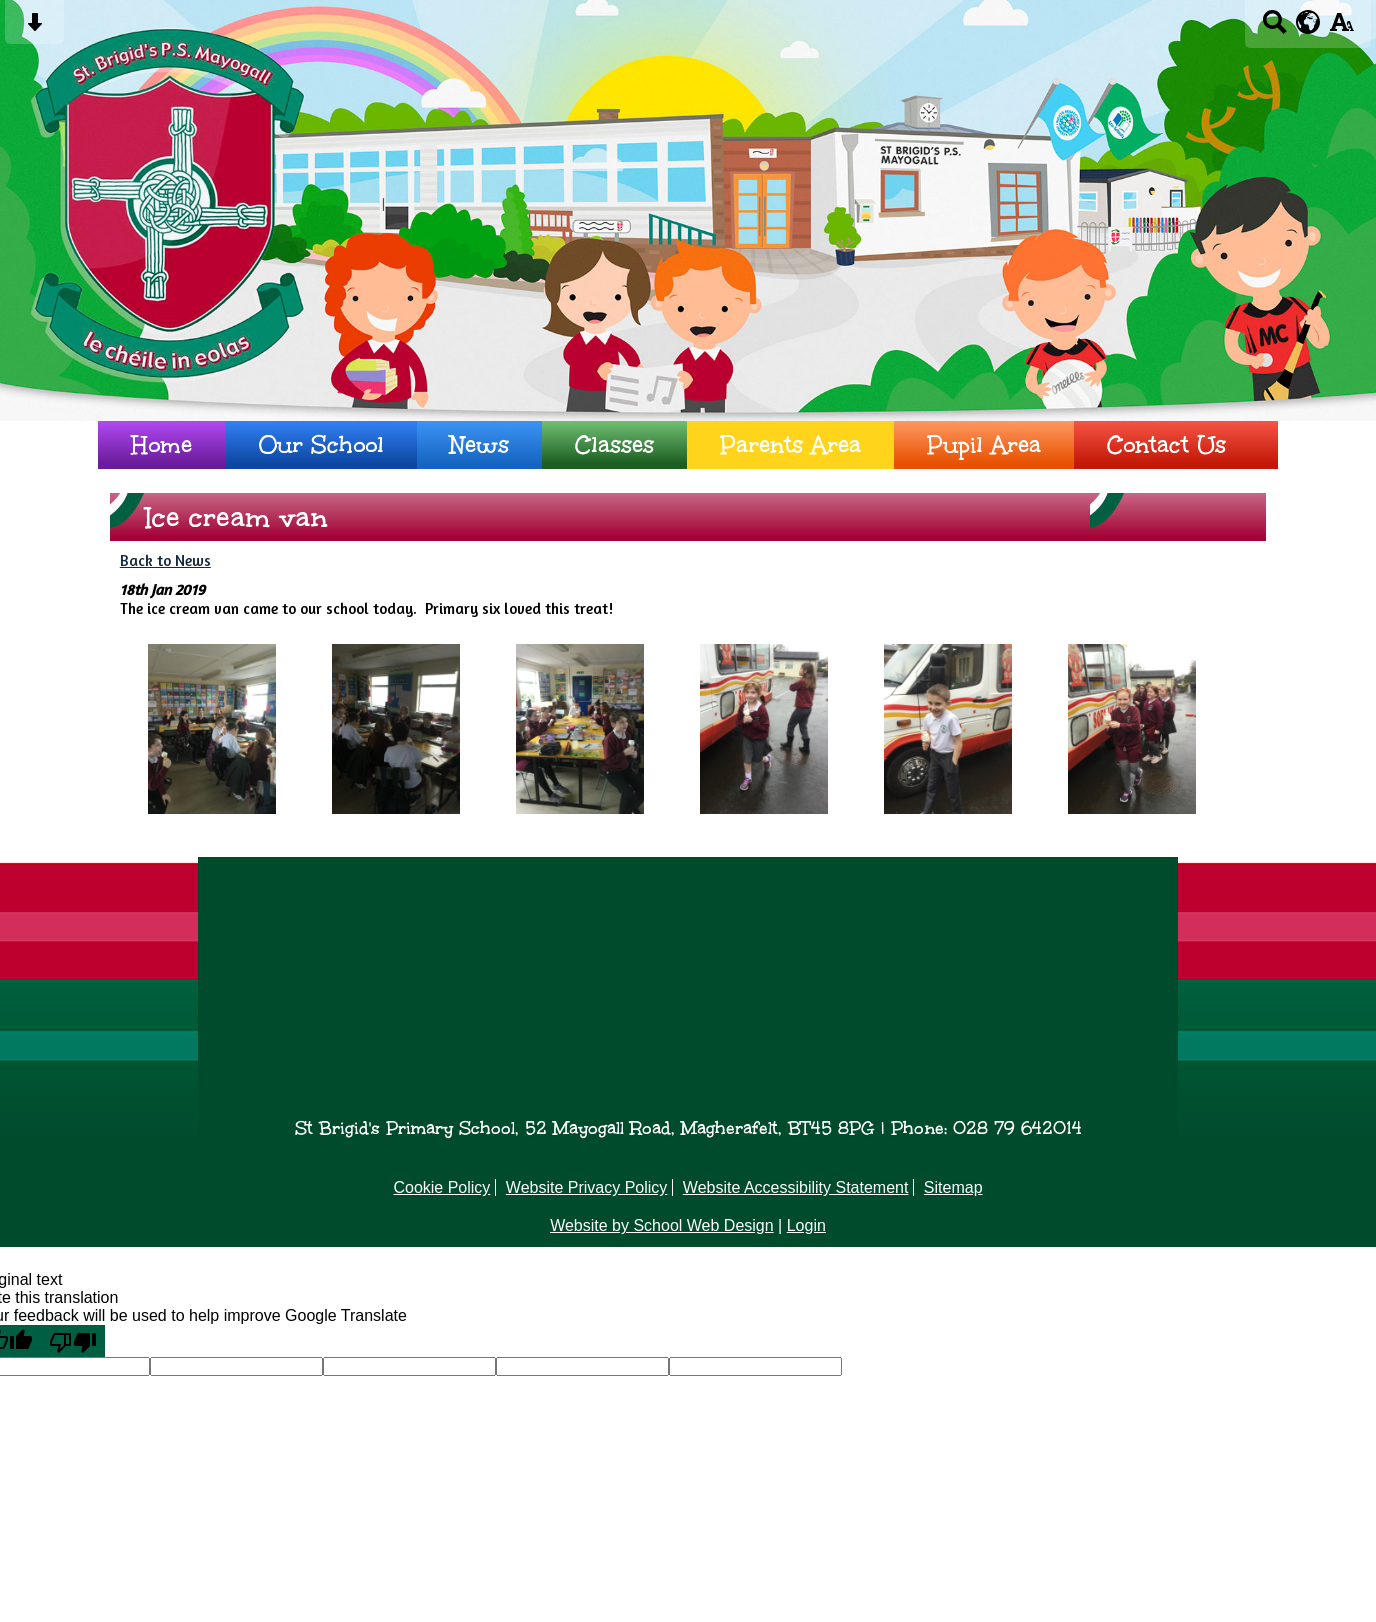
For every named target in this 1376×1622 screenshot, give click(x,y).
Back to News (165, 560)
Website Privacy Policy (587, 1187)
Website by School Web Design (662, 1225)
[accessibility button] (1341, 28)
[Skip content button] (34, 28)
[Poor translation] (73, 1341)
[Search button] (1274, 28)
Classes (614, 445)
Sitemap (953, 1187)
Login (806, 1225)
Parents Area (790, 445)
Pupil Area (984, 445)
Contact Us (1166, 445)
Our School (321, 445)
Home (161, 445)
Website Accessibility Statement (796, 1187)
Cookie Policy (441, 1187)
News (479, 445)
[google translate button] (1308, 22)
